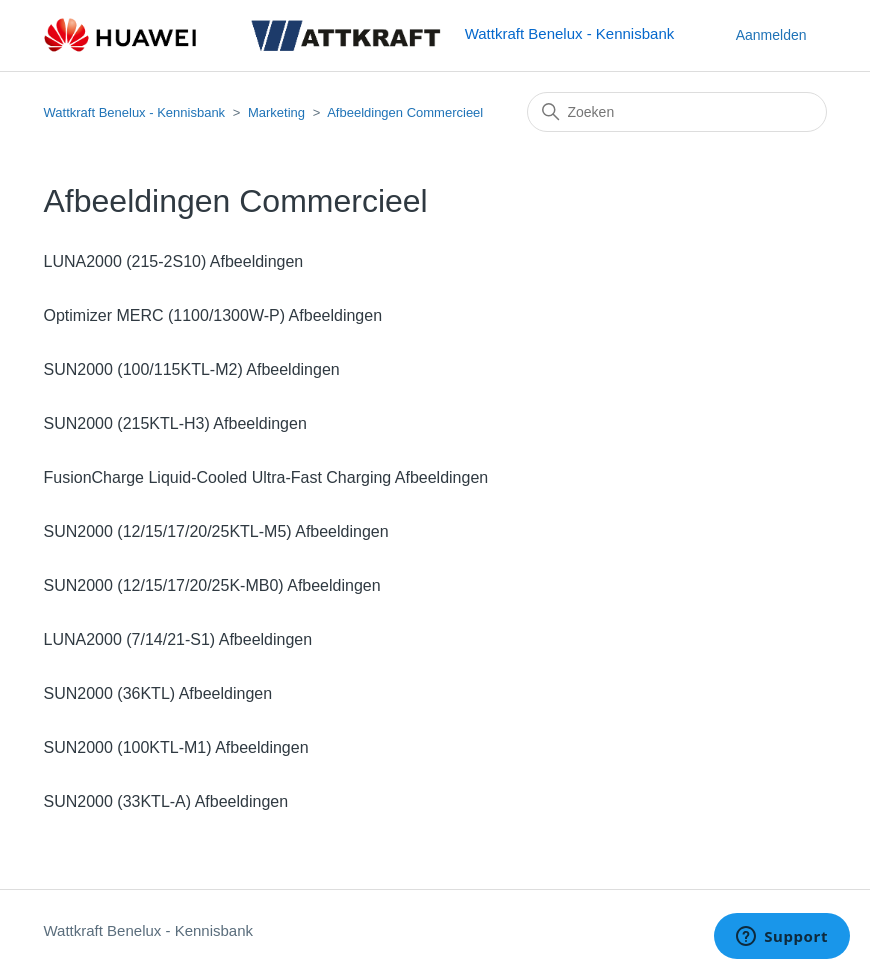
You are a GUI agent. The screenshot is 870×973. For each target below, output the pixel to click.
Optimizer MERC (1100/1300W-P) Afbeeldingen (213, 315)
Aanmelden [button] (771, 35)
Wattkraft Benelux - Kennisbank (135, 112)
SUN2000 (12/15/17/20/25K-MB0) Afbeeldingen (212, 585)
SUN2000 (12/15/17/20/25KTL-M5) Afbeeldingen (216, 531)
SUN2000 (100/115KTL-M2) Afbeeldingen (192, 369)
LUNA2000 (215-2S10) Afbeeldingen (174, 261)
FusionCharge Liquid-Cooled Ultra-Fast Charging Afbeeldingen (266, 477)
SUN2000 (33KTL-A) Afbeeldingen (166, 801)
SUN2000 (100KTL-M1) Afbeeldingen (176, 747)
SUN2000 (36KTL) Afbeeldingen (158, 693)
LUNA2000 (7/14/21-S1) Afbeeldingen (178, 639)
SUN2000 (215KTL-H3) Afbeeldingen (175, 423)
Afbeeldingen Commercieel (405, 112)
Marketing (276, 112)
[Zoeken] (677, 112)
